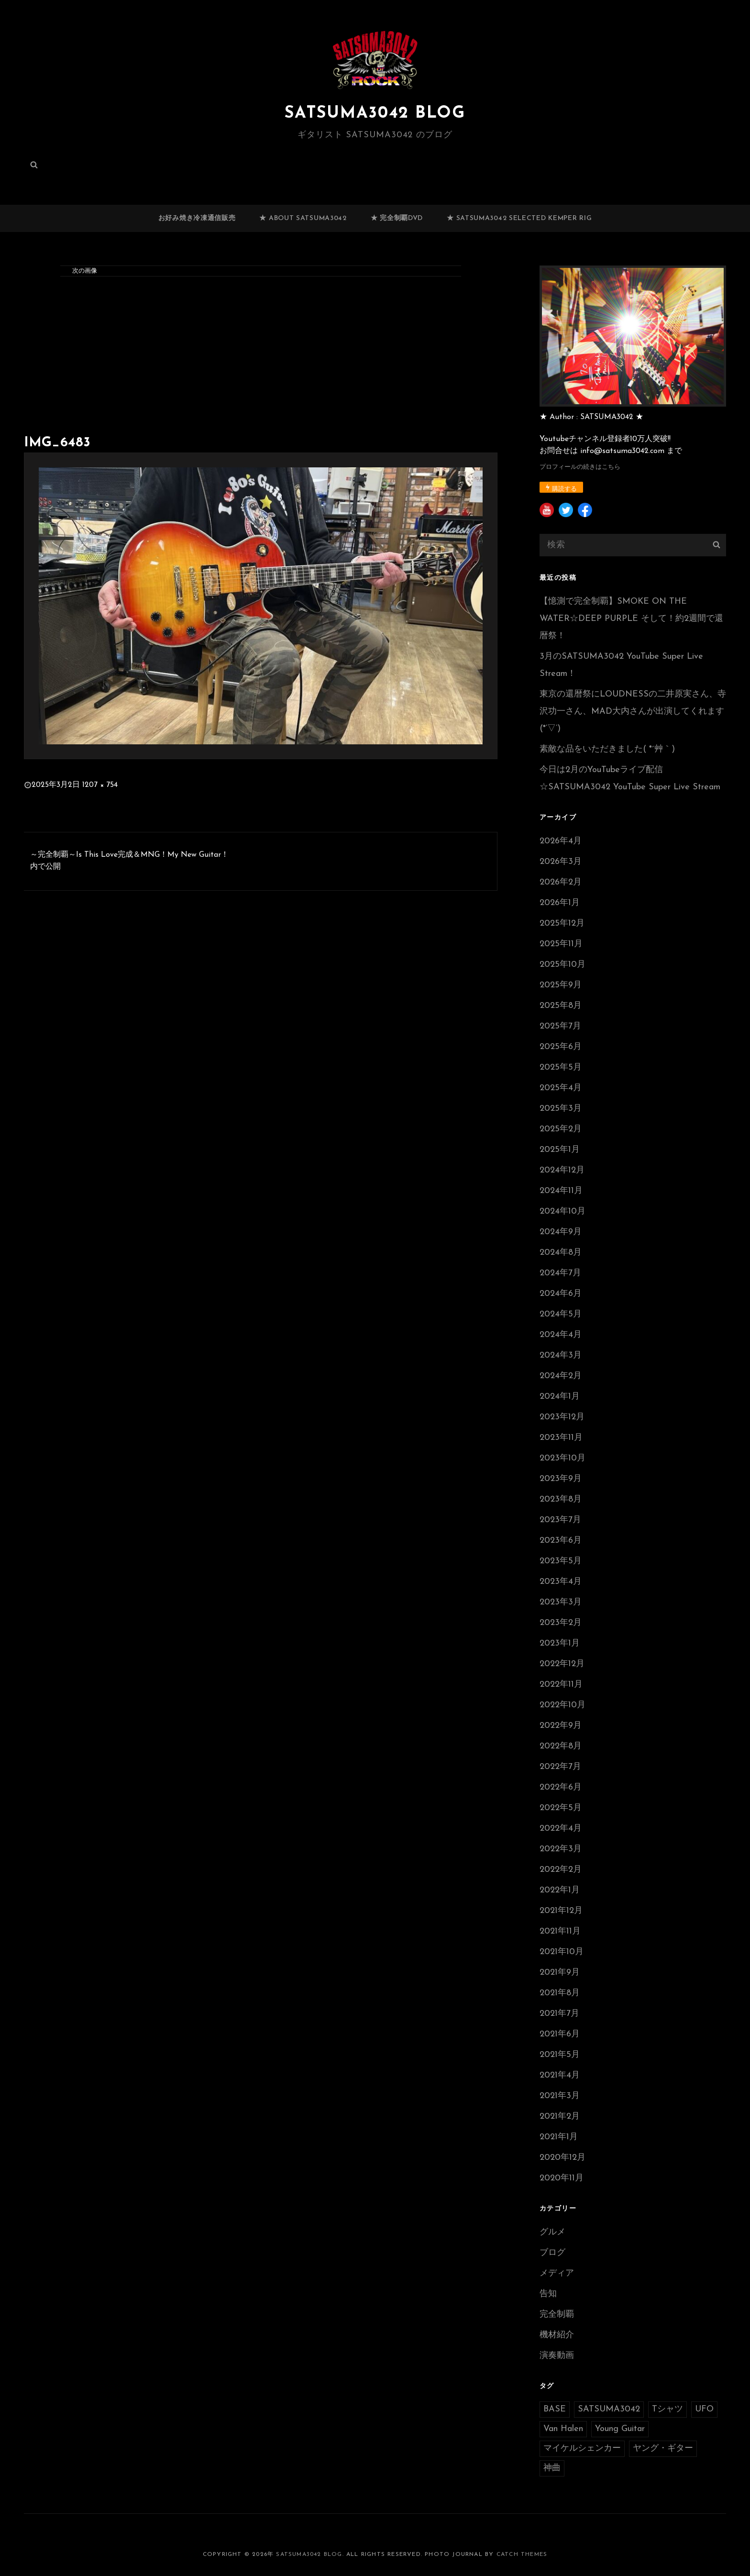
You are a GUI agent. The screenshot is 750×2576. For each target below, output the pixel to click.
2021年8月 (560, 1993)
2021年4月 (560, 2075)
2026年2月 (561, 882)
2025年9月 (561, 985)
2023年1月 (560, 1643)
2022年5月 (561, 1808)
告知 (548, 2294)
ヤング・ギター (663, 2448)
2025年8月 (561, 1005)
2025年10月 (562, 964)
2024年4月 (561, 1334)
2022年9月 (561, 1725)
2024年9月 (561, 1232)
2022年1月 (560, 1890)
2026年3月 (561, 861)
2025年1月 (560, 1149)
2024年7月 (560, 1273)
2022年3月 (561, 1849)
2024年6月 (561, 1293)
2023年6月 (561, 1540)
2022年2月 (561, 1869)
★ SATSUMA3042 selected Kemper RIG (519, 218)
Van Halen (563, 2428)
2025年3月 (561, 1108)
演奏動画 (557, 2355)
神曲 (552, 2468)
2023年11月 (561, 1437)
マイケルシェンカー (582, 2448)
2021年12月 (561, 1910)
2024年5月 (561, 1314)
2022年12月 (562, 1664)
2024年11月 (561, 1190)
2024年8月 (561, 1252)
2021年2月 (560, 2116)
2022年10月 (562, 1705)
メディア (557, 2273)
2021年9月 (560, 1972)
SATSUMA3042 (609, 2409)
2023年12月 (562, 1417)
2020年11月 (562, 2178)
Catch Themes (521, 2554)
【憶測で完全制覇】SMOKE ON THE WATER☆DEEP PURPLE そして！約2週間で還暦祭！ (631, 619)
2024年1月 (560, 1396)
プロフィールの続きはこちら (580, 467)
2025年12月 (562, 923)
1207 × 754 (100, 785)
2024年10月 (562, 1211)
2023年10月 (562, 1458)
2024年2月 (561, 1376)
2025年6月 (561, 1046)
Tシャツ (667, 2409)
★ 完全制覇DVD (397, 218)
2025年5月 (561, 1067)
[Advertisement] (262, 358)
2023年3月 (561, 1602)
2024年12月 (562, 1170)
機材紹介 (557, 2335)
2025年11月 (561, 944)
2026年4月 (561, 841)
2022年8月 (561, 1746)
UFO (704, 2409)
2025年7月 (560, 1026)
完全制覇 (557, 2314)
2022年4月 (561, 1828)
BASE (554, 2409)
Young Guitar (620, 2428)
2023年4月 (561, 1581)
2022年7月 (560, 1766)
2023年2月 (561, 1622)
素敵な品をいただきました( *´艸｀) (607, 749)
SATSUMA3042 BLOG (375, 112)
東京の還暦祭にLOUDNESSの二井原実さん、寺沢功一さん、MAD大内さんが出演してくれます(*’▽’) (633, 711)
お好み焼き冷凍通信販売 (197, 218)
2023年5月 (561, 1561)
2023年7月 (560, 1520)
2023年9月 (561, 1478)
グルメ (552, 2232)
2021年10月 (562, 1952)
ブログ (552, 2252)
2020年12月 (562, 2157)
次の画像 (84, 271)
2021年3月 (560, 2096)
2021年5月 (560, 2054)
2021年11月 (560, 1931)
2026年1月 (560, 902)
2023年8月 (561, 1499)
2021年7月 (559, 2013)
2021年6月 (560, 2034)
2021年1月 (559, 2137)
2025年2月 (561, 1129)
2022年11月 (561, 1684)
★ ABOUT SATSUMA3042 (302, 218)
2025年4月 (561, 1088)
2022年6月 (561, 1787)
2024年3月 (561, 1355)
